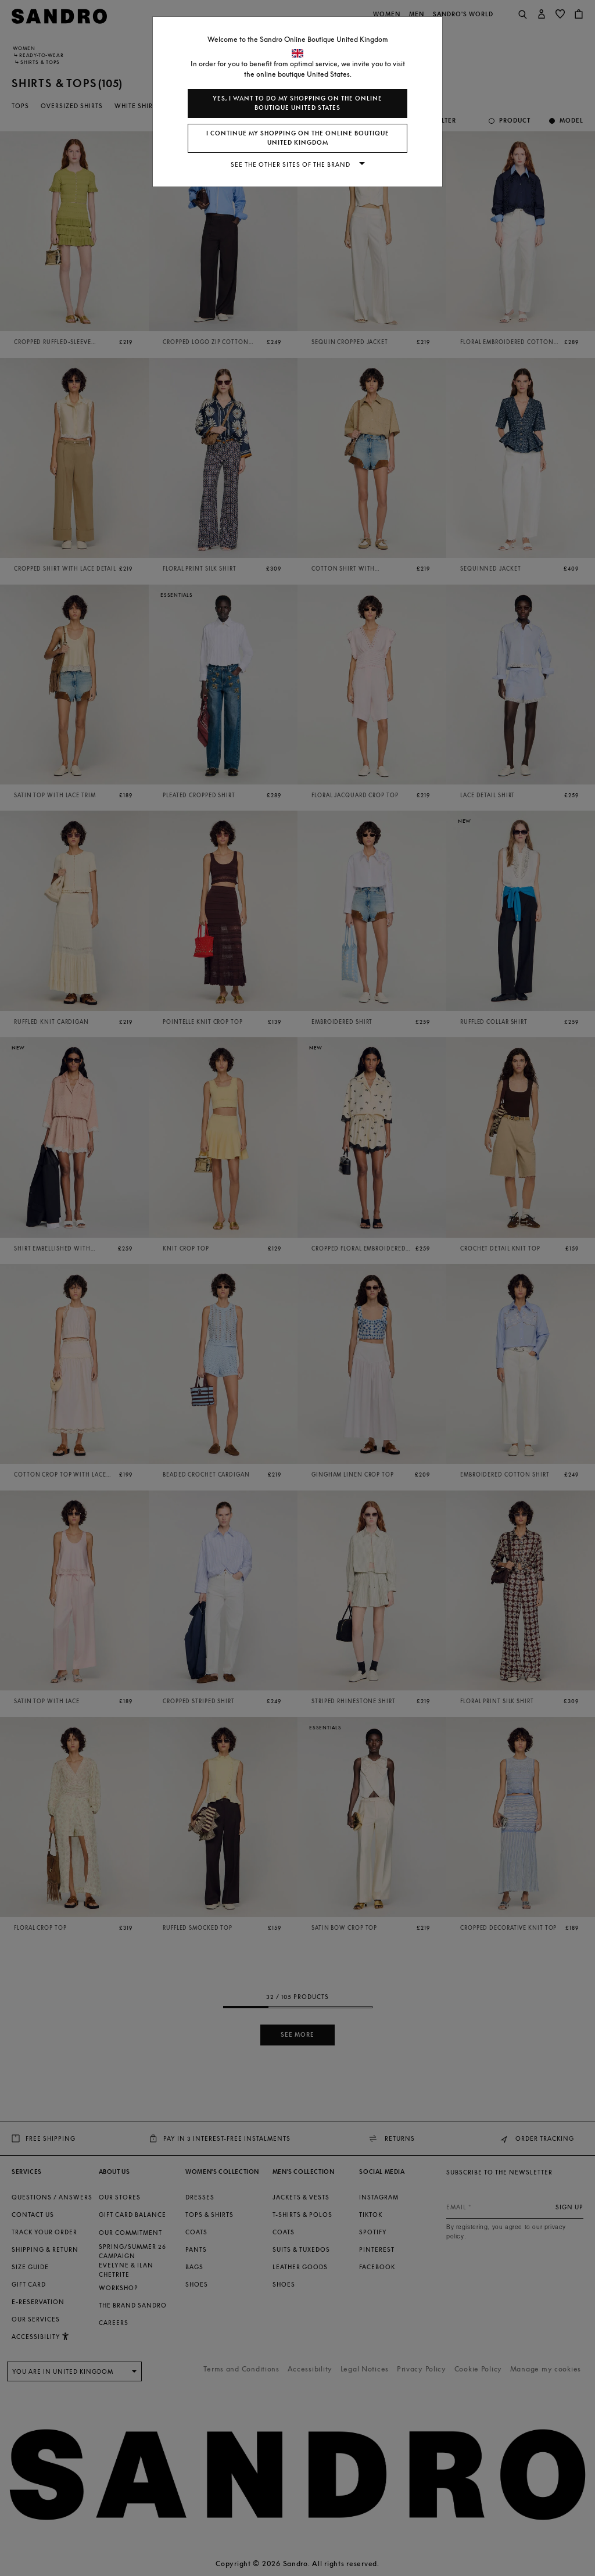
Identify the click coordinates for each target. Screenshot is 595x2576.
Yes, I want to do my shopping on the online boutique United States (297, 103)
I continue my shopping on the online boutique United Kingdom (297, 138)
